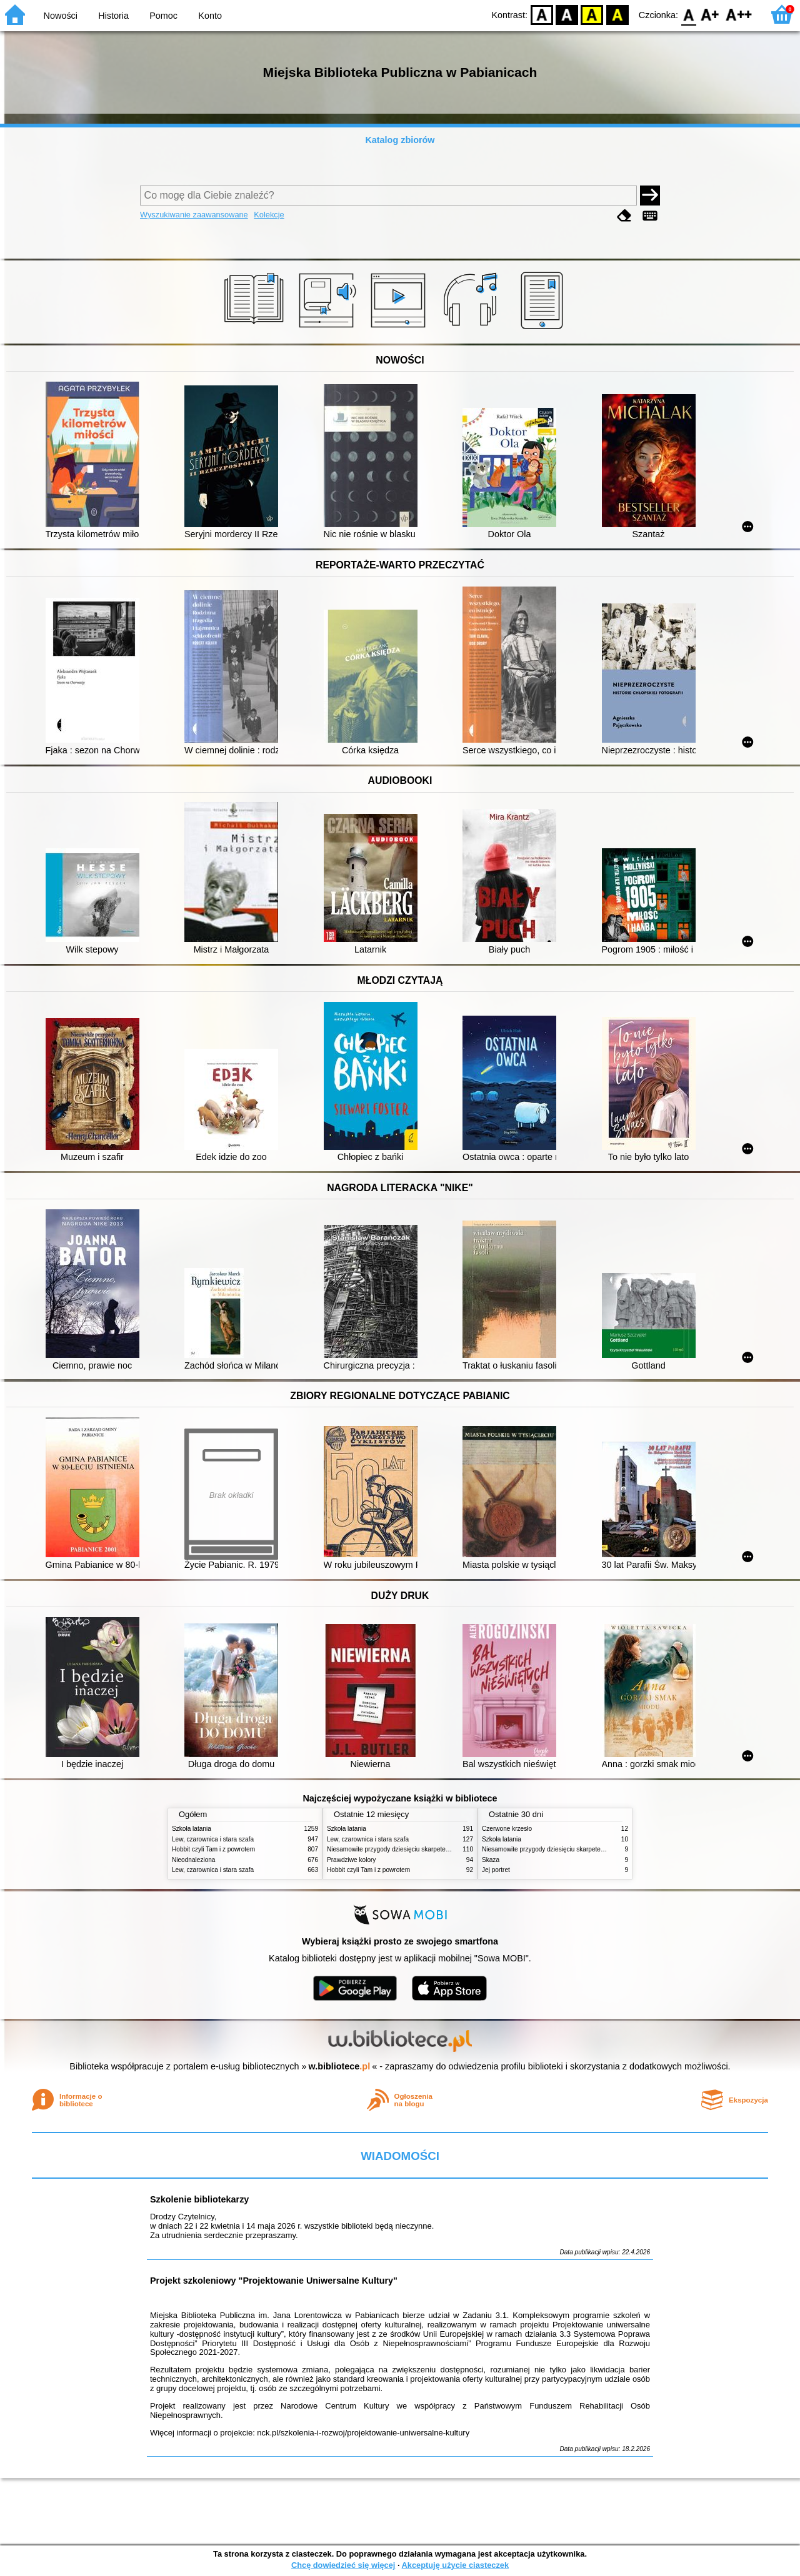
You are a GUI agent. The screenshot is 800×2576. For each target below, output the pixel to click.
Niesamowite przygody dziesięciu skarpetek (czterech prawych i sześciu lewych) (439, 1849)
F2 (739, 14)
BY (617, 14)
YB (592, 14)
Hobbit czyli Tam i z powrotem (213, 1849)
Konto (210, 16)
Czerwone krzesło (507, 1828)
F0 (688, 14)
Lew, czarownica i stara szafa (213, 1839)
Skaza (490, 1859)
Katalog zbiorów (399, 140)
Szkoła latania (191, 1828)
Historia (113, 16)
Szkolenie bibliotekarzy (199, 2199)
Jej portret (496, 1869)
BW (567, 14)
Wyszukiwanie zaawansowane (194, 214)
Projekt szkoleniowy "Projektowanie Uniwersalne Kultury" (274, 2281)
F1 (710, 14)
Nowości (61, 16)
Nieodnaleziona (193, 1859)
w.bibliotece (340, 2066)
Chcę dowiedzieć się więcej (343, 2565)
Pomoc (163, 16)
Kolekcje (269, 214)
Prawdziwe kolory (351, 1859)
